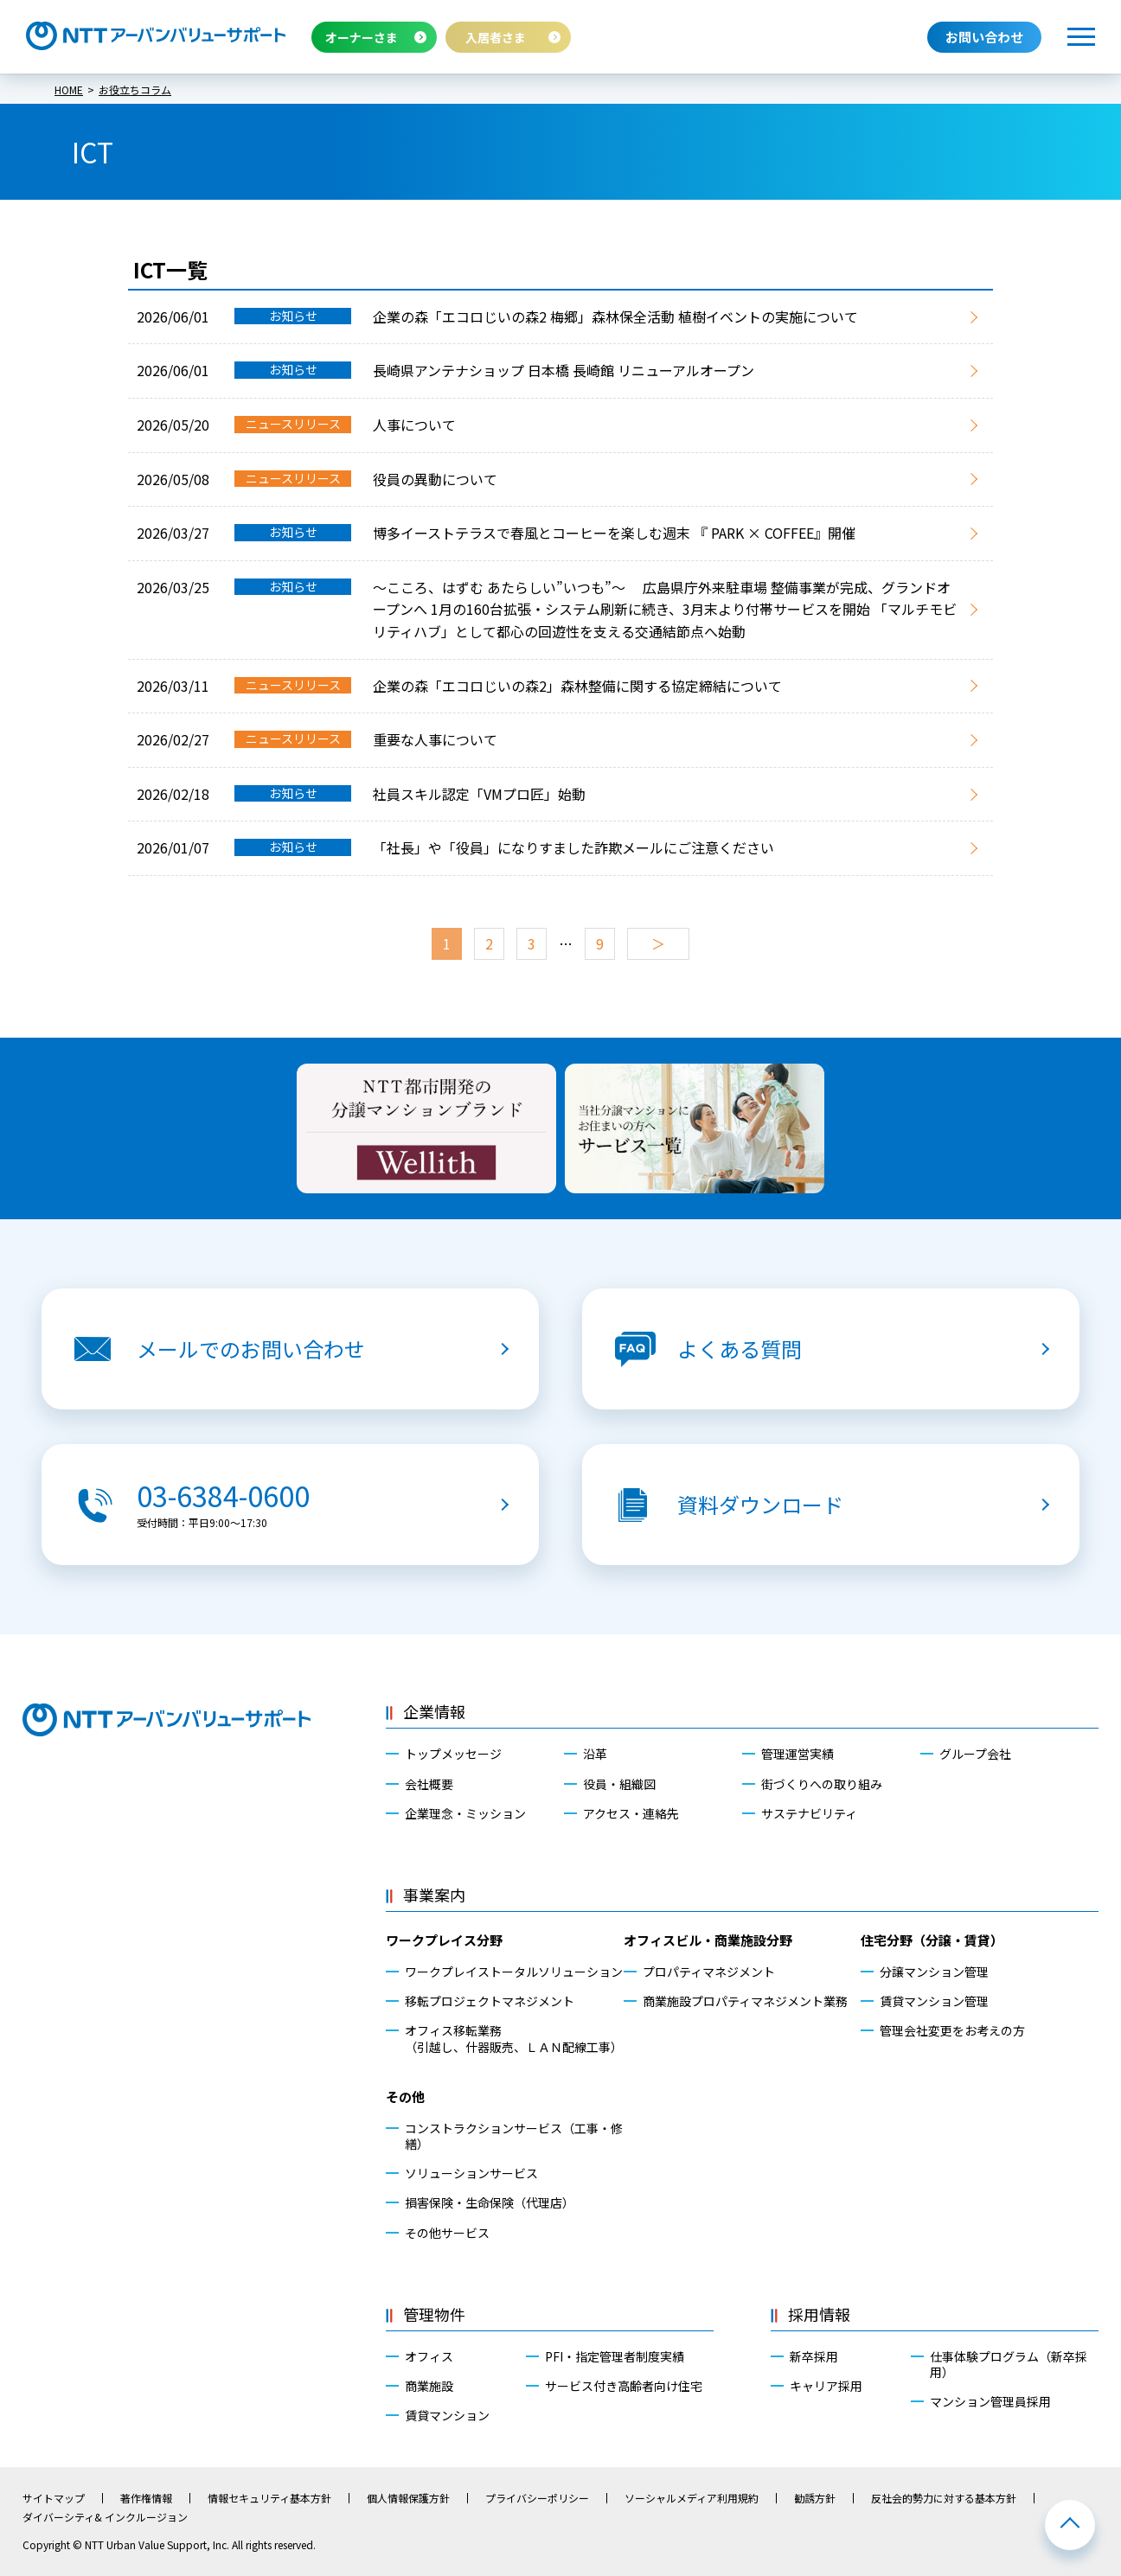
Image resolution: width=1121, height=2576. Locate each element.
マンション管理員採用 (990, 2401)
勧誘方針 (815, 2498)
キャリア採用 (826, 2386)
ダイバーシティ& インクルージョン (105, 2517)
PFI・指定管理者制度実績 (614, 2356)
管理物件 (434, 2314)
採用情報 (819, 2314)
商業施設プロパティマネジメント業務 (745, 2001)
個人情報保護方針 (408, 2498)
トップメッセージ (453, 1753)
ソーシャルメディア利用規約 (692, 2498)
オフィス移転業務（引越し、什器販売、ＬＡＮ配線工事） (514, 2038)
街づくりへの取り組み (821, 1784)
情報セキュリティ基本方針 (269, 2498)
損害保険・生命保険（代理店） (489, 2202)
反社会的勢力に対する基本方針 (943, 2498)
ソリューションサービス (471, 2173)
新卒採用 (814, 2356)
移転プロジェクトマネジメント (489, 2001)
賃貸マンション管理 (934, 2001)
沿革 (595, 1753)
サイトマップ (53, 2498)
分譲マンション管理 (934, 1971)
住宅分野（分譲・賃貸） (932, 1940)
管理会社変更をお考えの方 (952, 2030)
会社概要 (429, 1784)
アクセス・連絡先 (631, 1813)
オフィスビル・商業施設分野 (708, 1940)
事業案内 (434, 1894)
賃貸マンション (447, 2415)
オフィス (429, 2356)
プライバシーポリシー (537, 2498)
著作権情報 (146, 2498)
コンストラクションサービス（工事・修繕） (514, 2135)
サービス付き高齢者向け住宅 (623, 2386)
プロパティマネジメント (709, 1971)
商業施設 (429, 2386)
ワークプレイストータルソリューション (514, 1971)
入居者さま (495, 37)
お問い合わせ (984, 37)
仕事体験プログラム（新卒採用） (1008, 2364)
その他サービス (447, 2232)
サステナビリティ (809, 1813)
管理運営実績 (797, 1753)
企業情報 (434, 1711)
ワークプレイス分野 (444, 1940)
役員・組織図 (619, 1784)
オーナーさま (361, 37)
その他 (405, 2096)
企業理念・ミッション (465, 1813)
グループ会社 (975, 1753)
